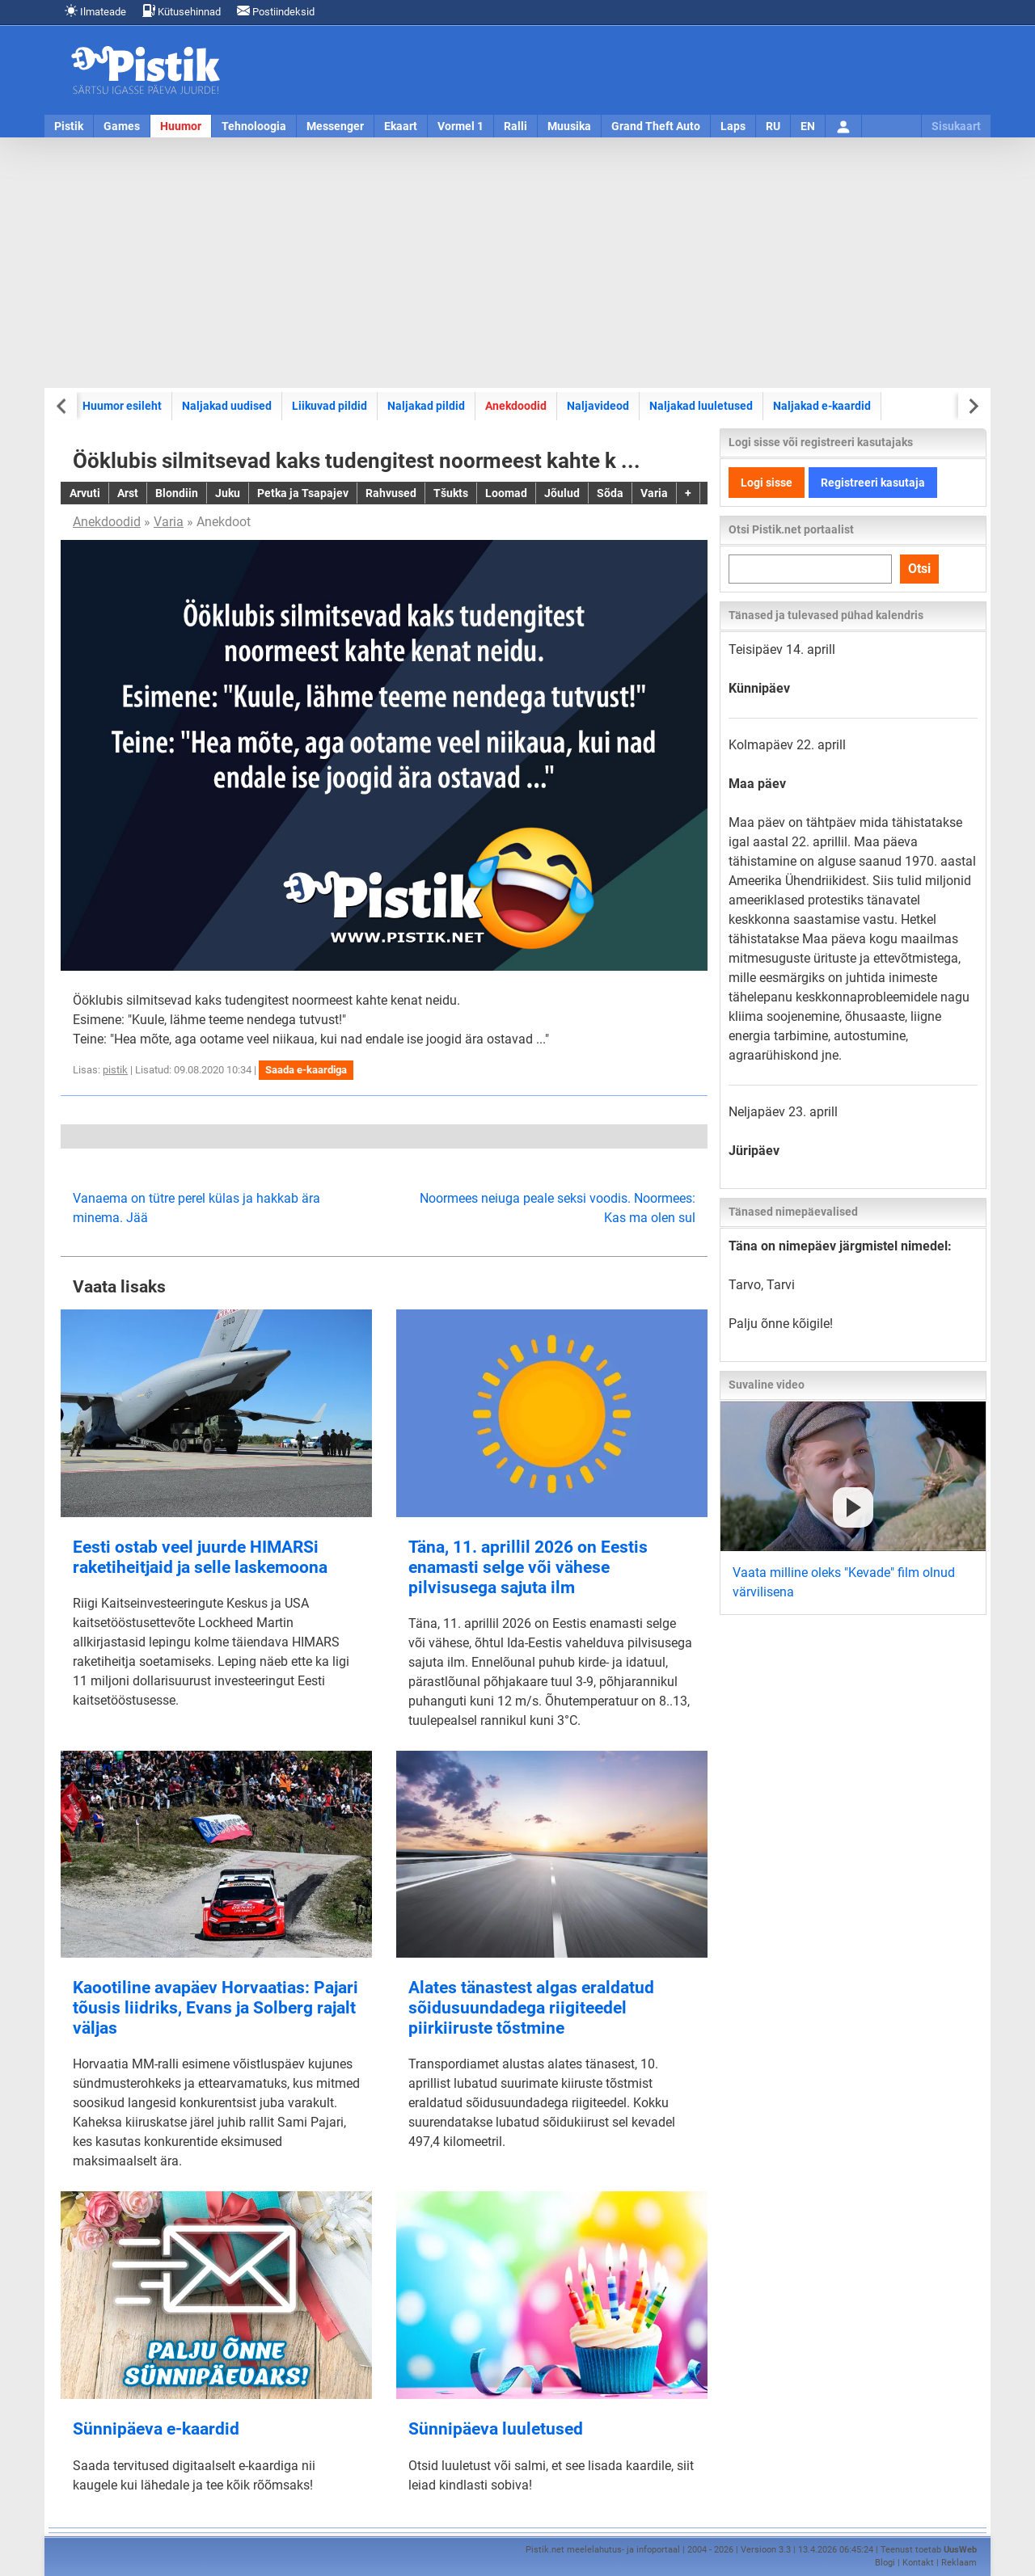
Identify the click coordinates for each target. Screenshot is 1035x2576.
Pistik (68, 126)
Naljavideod (598, 405)
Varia (169, 521)
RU (773, 126)
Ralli (515, 126)
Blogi (885, 2562)
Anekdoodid (516, 405)
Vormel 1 (460, 126)
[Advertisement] (517, 263)
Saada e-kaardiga (306, 1070)
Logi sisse (766, 482)
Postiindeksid (276, 11)
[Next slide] (972, 406)
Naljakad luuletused (701, 405)
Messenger (335, 126)
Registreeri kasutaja (873, 482)
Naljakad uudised (227, 405)
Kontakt (918, 2562)
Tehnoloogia (254, 126)
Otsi (919, 568)
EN (808, 126)
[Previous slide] (63, 406)
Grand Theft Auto (655, 126)
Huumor (180, 126)
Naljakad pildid (426, 405)
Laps (733, 126)
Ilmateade (95, 11)
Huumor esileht (122, 405)
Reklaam (959, 2562)
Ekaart (400, 126)
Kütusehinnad (181, 11)
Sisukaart (956, 126)
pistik (115, 1070)
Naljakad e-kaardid (822, 405)
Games (122, 126)
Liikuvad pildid (329, 405)
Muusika (569, 126)
